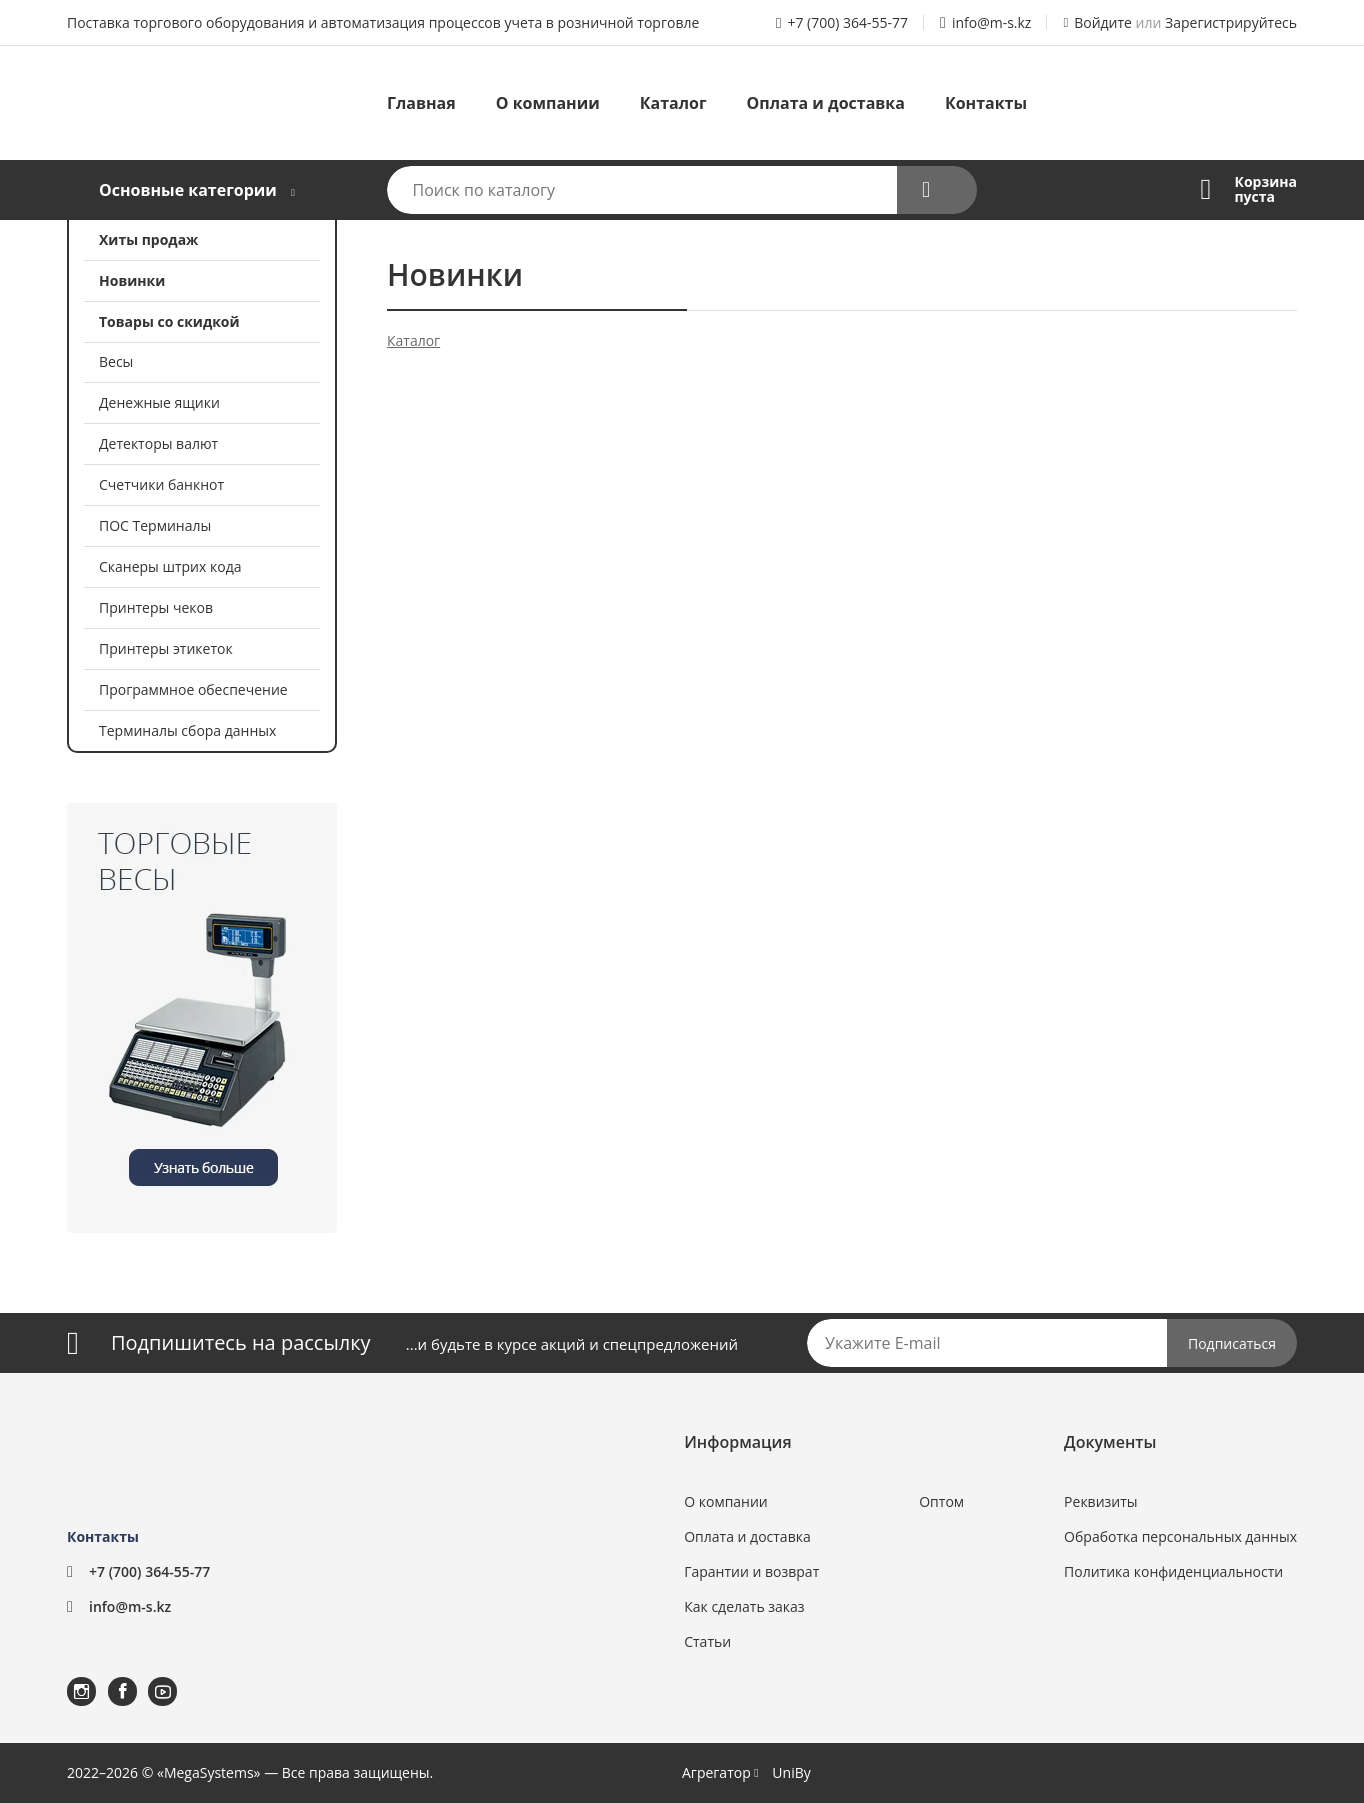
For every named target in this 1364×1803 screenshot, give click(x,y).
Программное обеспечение (193, 689)
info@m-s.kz (992, 22)
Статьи (707, 1641)
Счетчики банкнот (161, 484)
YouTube (150, 1677)
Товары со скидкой (169, 321)
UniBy (791, 1772)
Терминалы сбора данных (187, 730)
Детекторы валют (158, 443)
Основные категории (188, 190)
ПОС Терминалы (155, 525)
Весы (116, 361)
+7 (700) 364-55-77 (847, 22)
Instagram (69, 1677)
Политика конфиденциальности (1173, 1571)
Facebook (110, 1677)
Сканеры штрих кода (170, 566)
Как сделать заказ (744, 1606)
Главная (421, 103)
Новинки (132, 280)
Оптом (941, 1501)
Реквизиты (1100, 1501)
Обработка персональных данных (1180, 1536)
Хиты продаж (148, 239)
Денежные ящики (159, 402)
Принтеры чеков (156, 607)
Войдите (1103, 22)
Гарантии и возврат (751, 1571)
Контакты (986, 103)
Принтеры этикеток (166, 648)
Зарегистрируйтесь (1231, 22)
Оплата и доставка (826, 103)
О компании (548, 103)
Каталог (673, 103)
